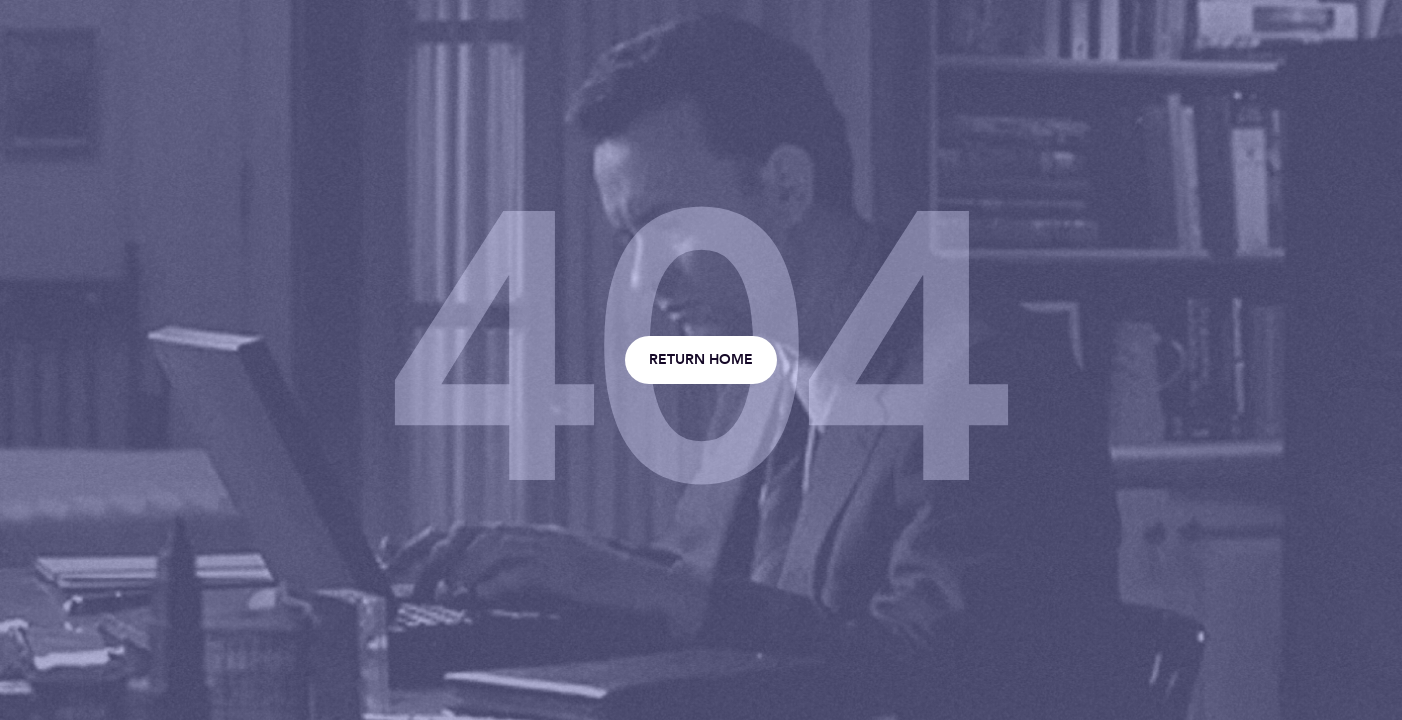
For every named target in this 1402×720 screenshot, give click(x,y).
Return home (701, 359)
